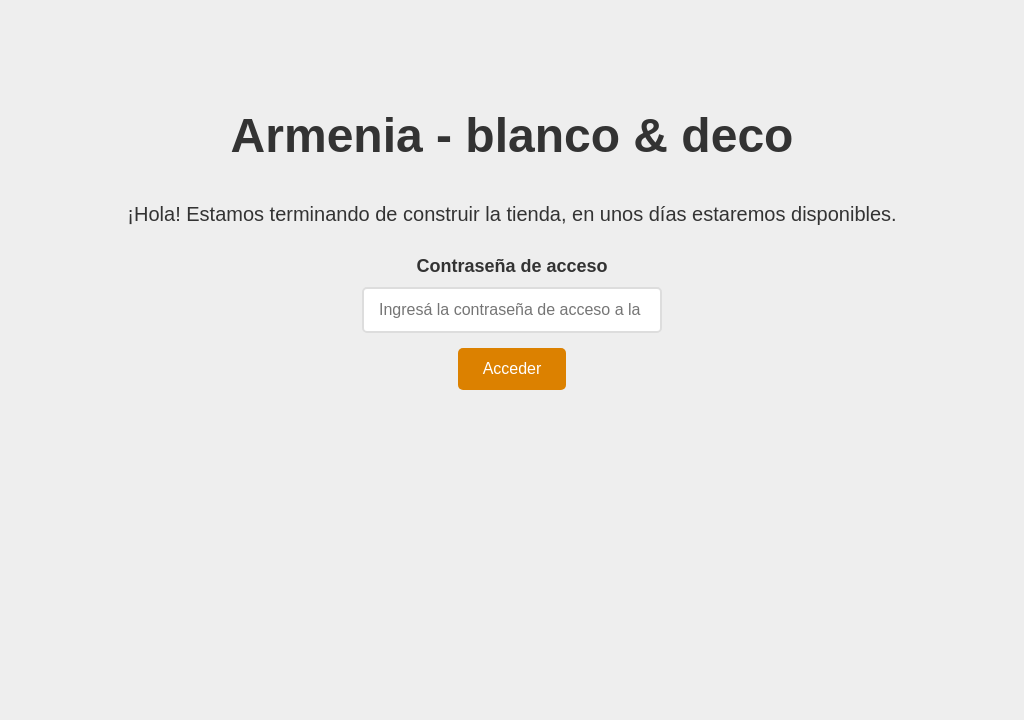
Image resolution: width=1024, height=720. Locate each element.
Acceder (512, 368)
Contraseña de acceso (511, 266)
